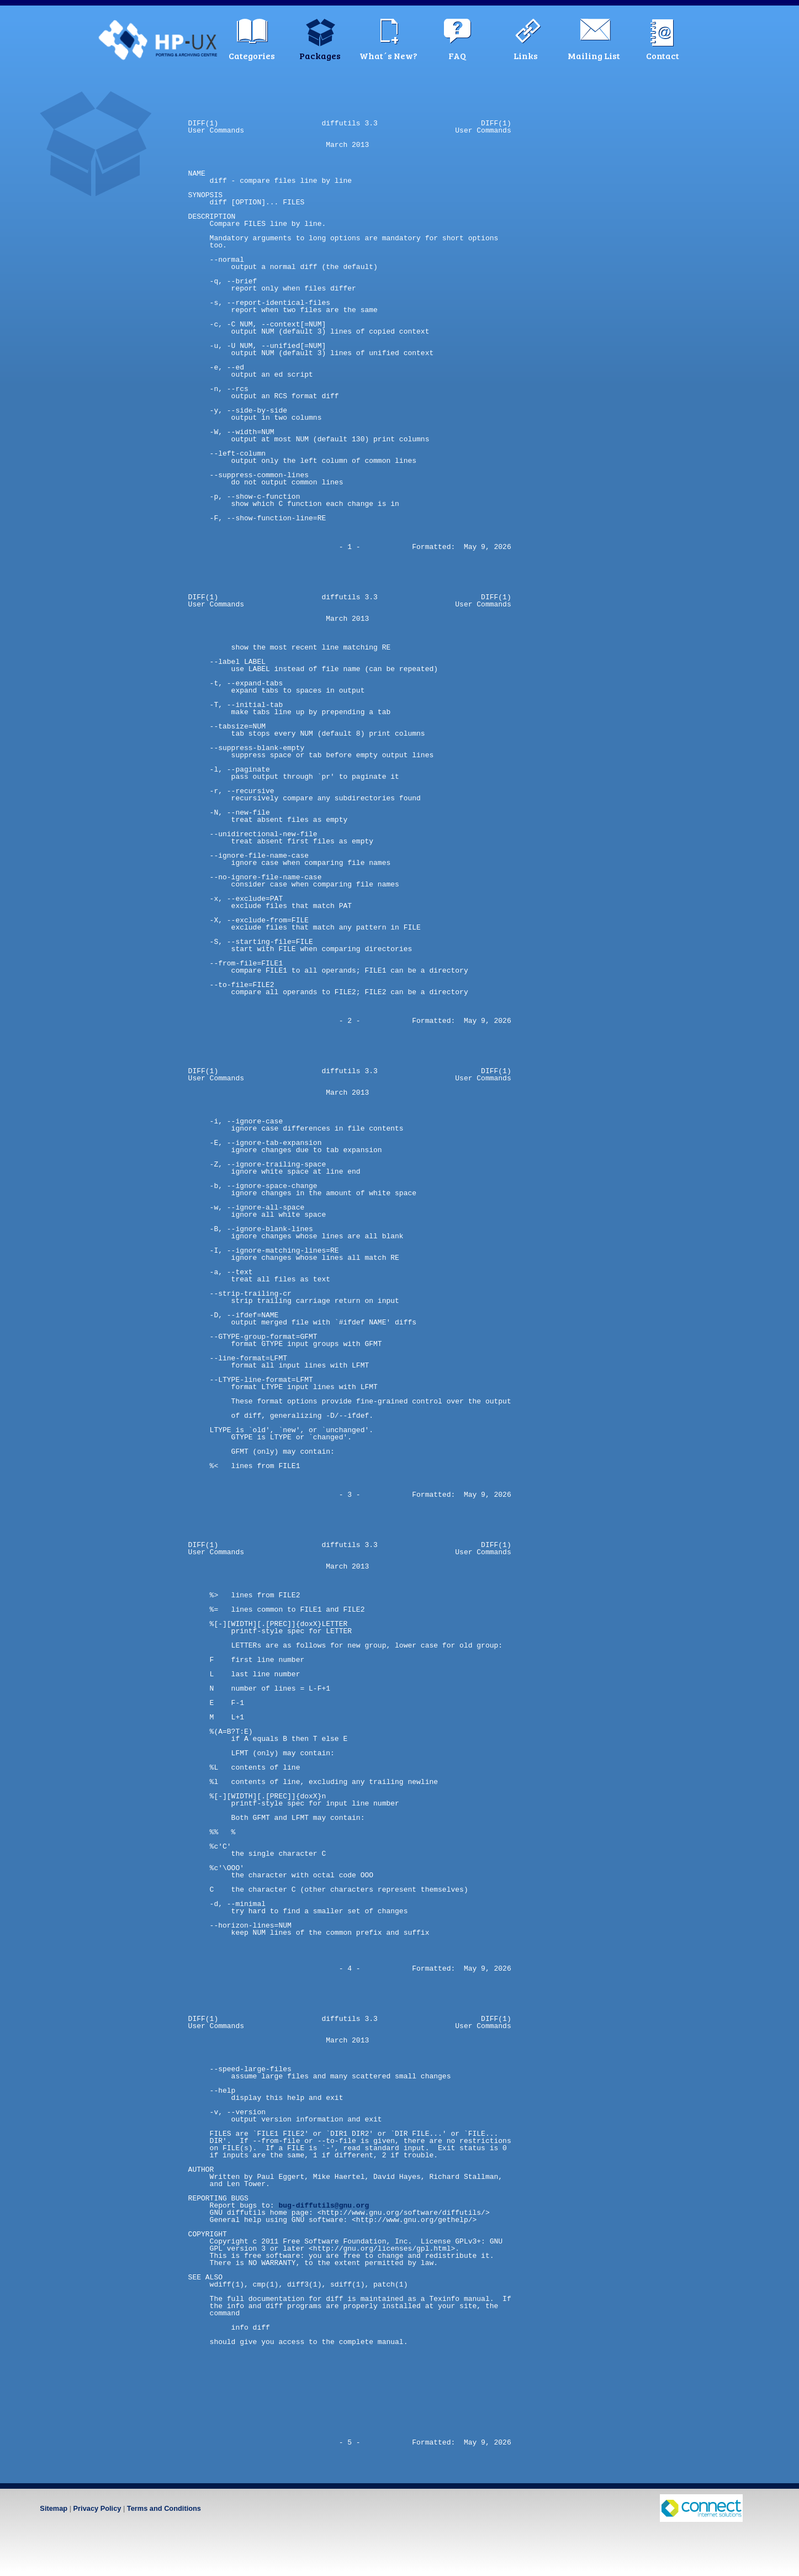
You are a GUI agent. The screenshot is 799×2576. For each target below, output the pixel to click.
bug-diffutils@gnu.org (323, 2205)
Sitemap (53, 2508)
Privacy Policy (97, 2508)
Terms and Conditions (164, 2508)
